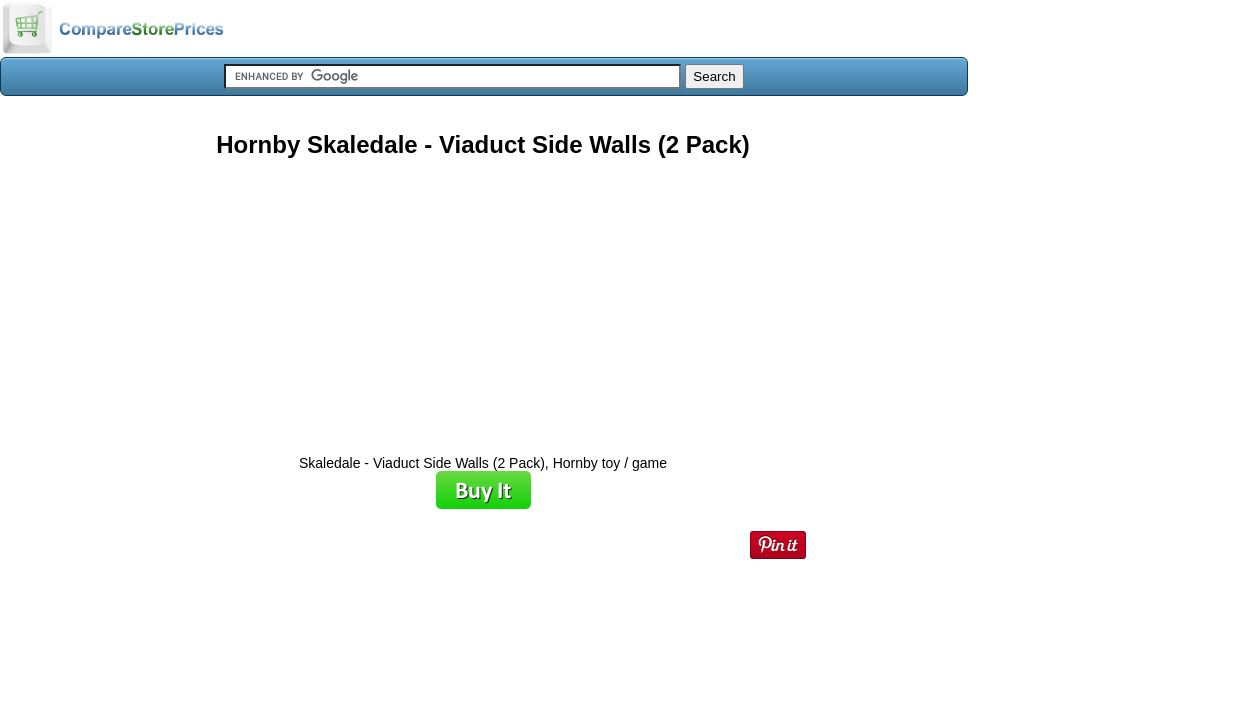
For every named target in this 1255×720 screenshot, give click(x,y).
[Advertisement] (483, 299)
